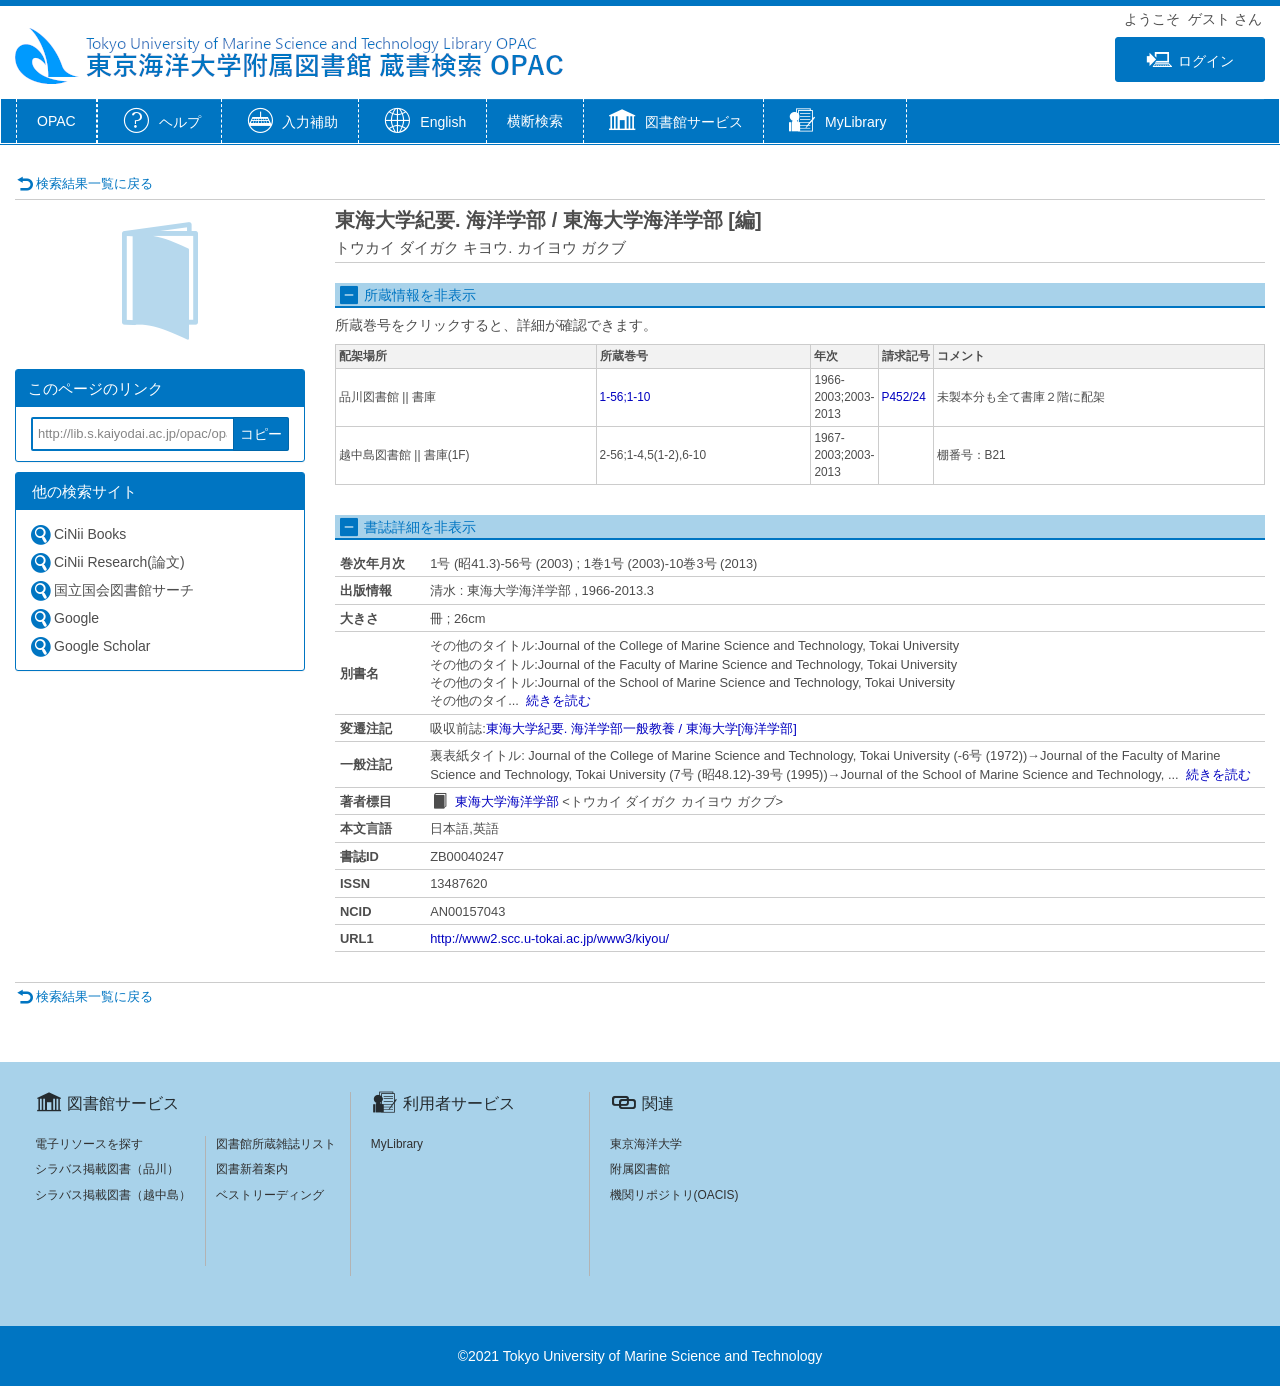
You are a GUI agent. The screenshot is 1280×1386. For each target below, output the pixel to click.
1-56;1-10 (625, 397)
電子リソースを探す (89, 1144)
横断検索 (535, 121)
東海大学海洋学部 (507, 801)
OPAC (56, 121)
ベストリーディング (270, 1195)
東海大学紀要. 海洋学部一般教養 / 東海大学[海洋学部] (641, 728)
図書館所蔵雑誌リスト (276, 1144)
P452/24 (904, 397)
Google (64, 618)
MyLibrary (397, 1144)
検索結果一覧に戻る (85, 183)
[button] (673, 123)
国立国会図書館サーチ (111, 590)
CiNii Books (77, 534)
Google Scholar (90, 646)
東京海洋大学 (646, 1144)
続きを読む (558, 700)
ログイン (1190, 60)
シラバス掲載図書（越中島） (113, 1195)
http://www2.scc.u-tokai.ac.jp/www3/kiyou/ (549, 938)
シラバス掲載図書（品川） (107, 1169)
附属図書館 (640, 1169)
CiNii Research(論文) (107, 562)
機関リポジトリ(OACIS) (674, 1195)
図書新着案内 (252, 1169)
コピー (261, 434)
